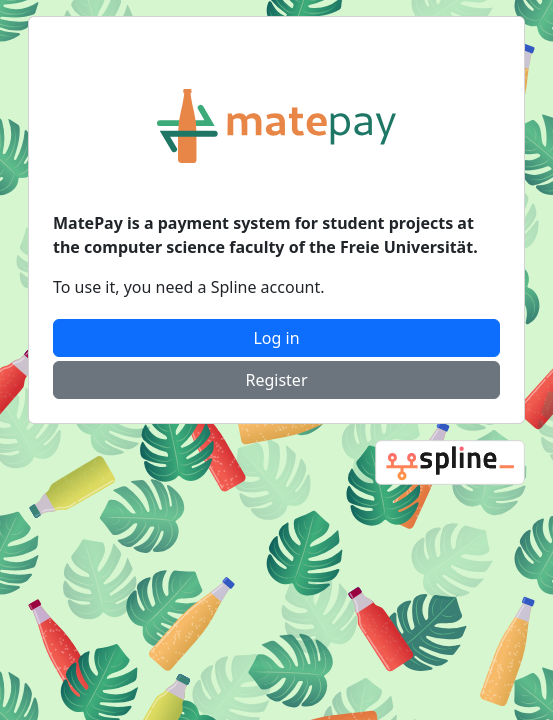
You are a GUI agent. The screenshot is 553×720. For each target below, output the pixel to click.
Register (276, 380)
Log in (276, 338)
